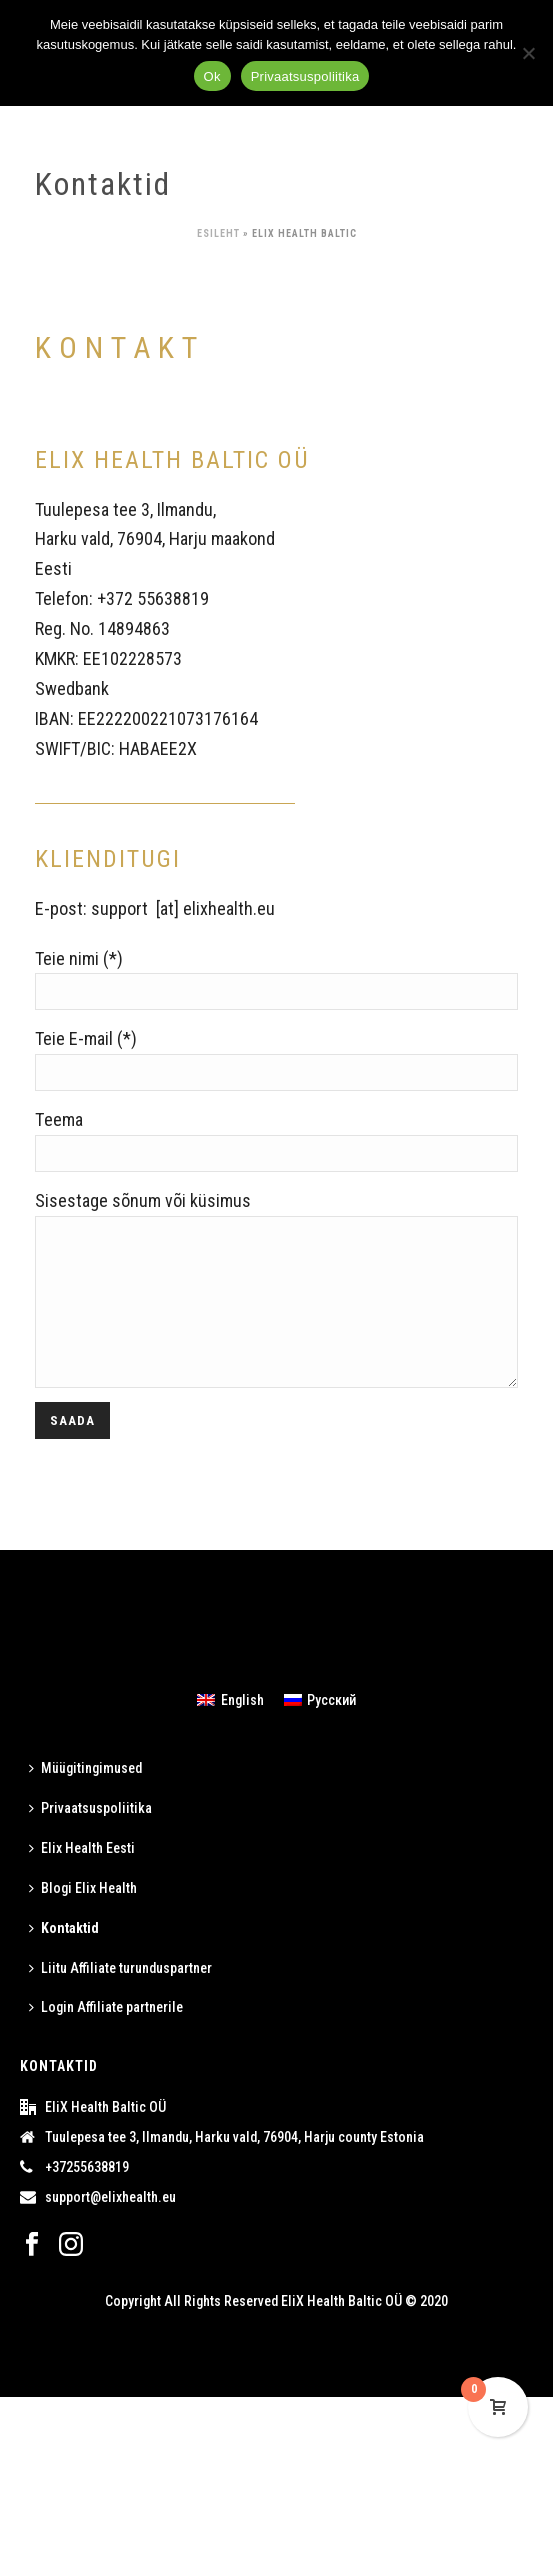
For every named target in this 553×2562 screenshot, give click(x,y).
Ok (212, 76)
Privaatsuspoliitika (90, 1838)
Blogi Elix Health (83, 1918)
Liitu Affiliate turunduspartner (120, 1998)
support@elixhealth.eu (110, 2227)
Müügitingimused (85, 1798)
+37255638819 (87, 2197)
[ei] (528, 53)
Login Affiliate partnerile (106, 2037)
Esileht (218, 233)
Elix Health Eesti (82, 1878)
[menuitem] (230, 1728)
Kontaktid (64, 1958)
